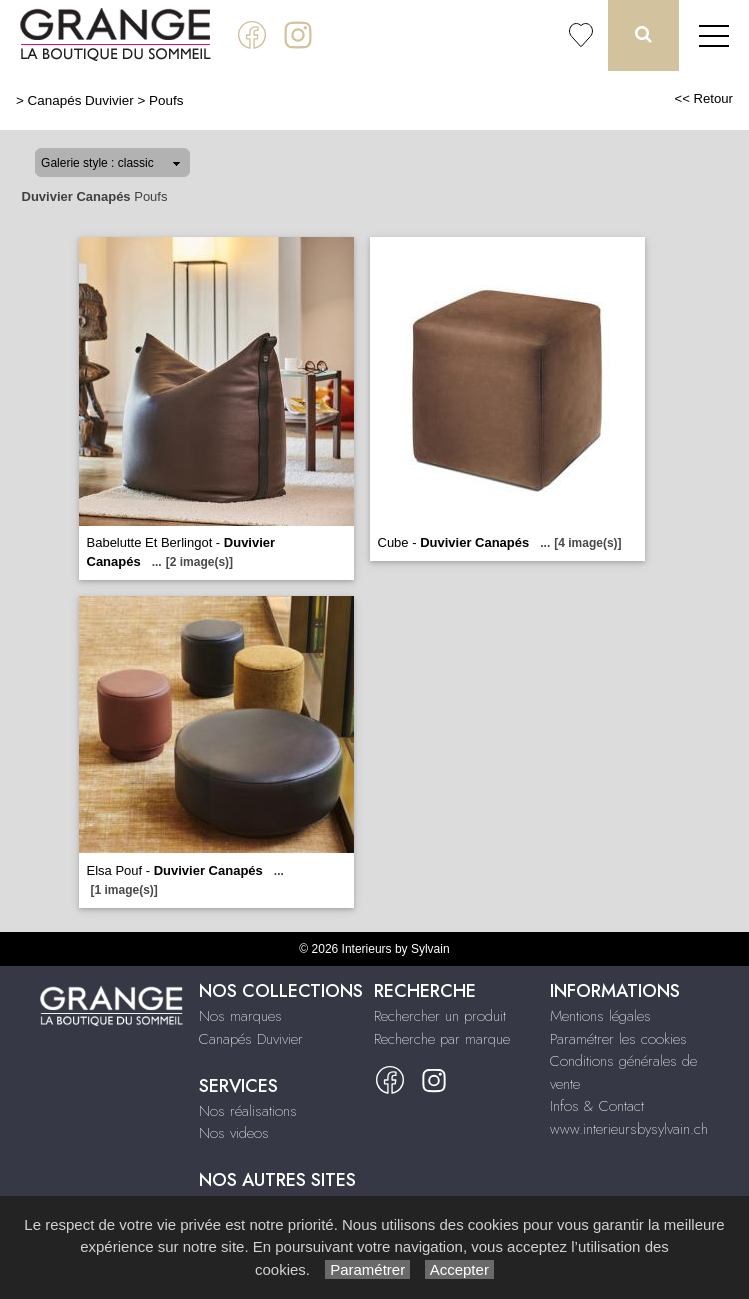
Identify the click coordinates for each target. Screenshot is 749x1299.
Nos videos (234, 1133)
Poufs (166, 100)
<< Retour (703, 98)
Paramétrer (367, 1269)
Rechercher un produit (440, 1016)
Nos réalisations (248, 1111)
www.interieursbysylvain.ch (629, 1129)
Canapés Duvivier (81, 100)
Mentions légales (600, 1016)
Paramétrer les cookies (618, 1039)
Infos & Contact (597, 1106)
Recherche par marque (442, 1039)
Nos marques (240, 1016)
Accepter (459, 1269)
